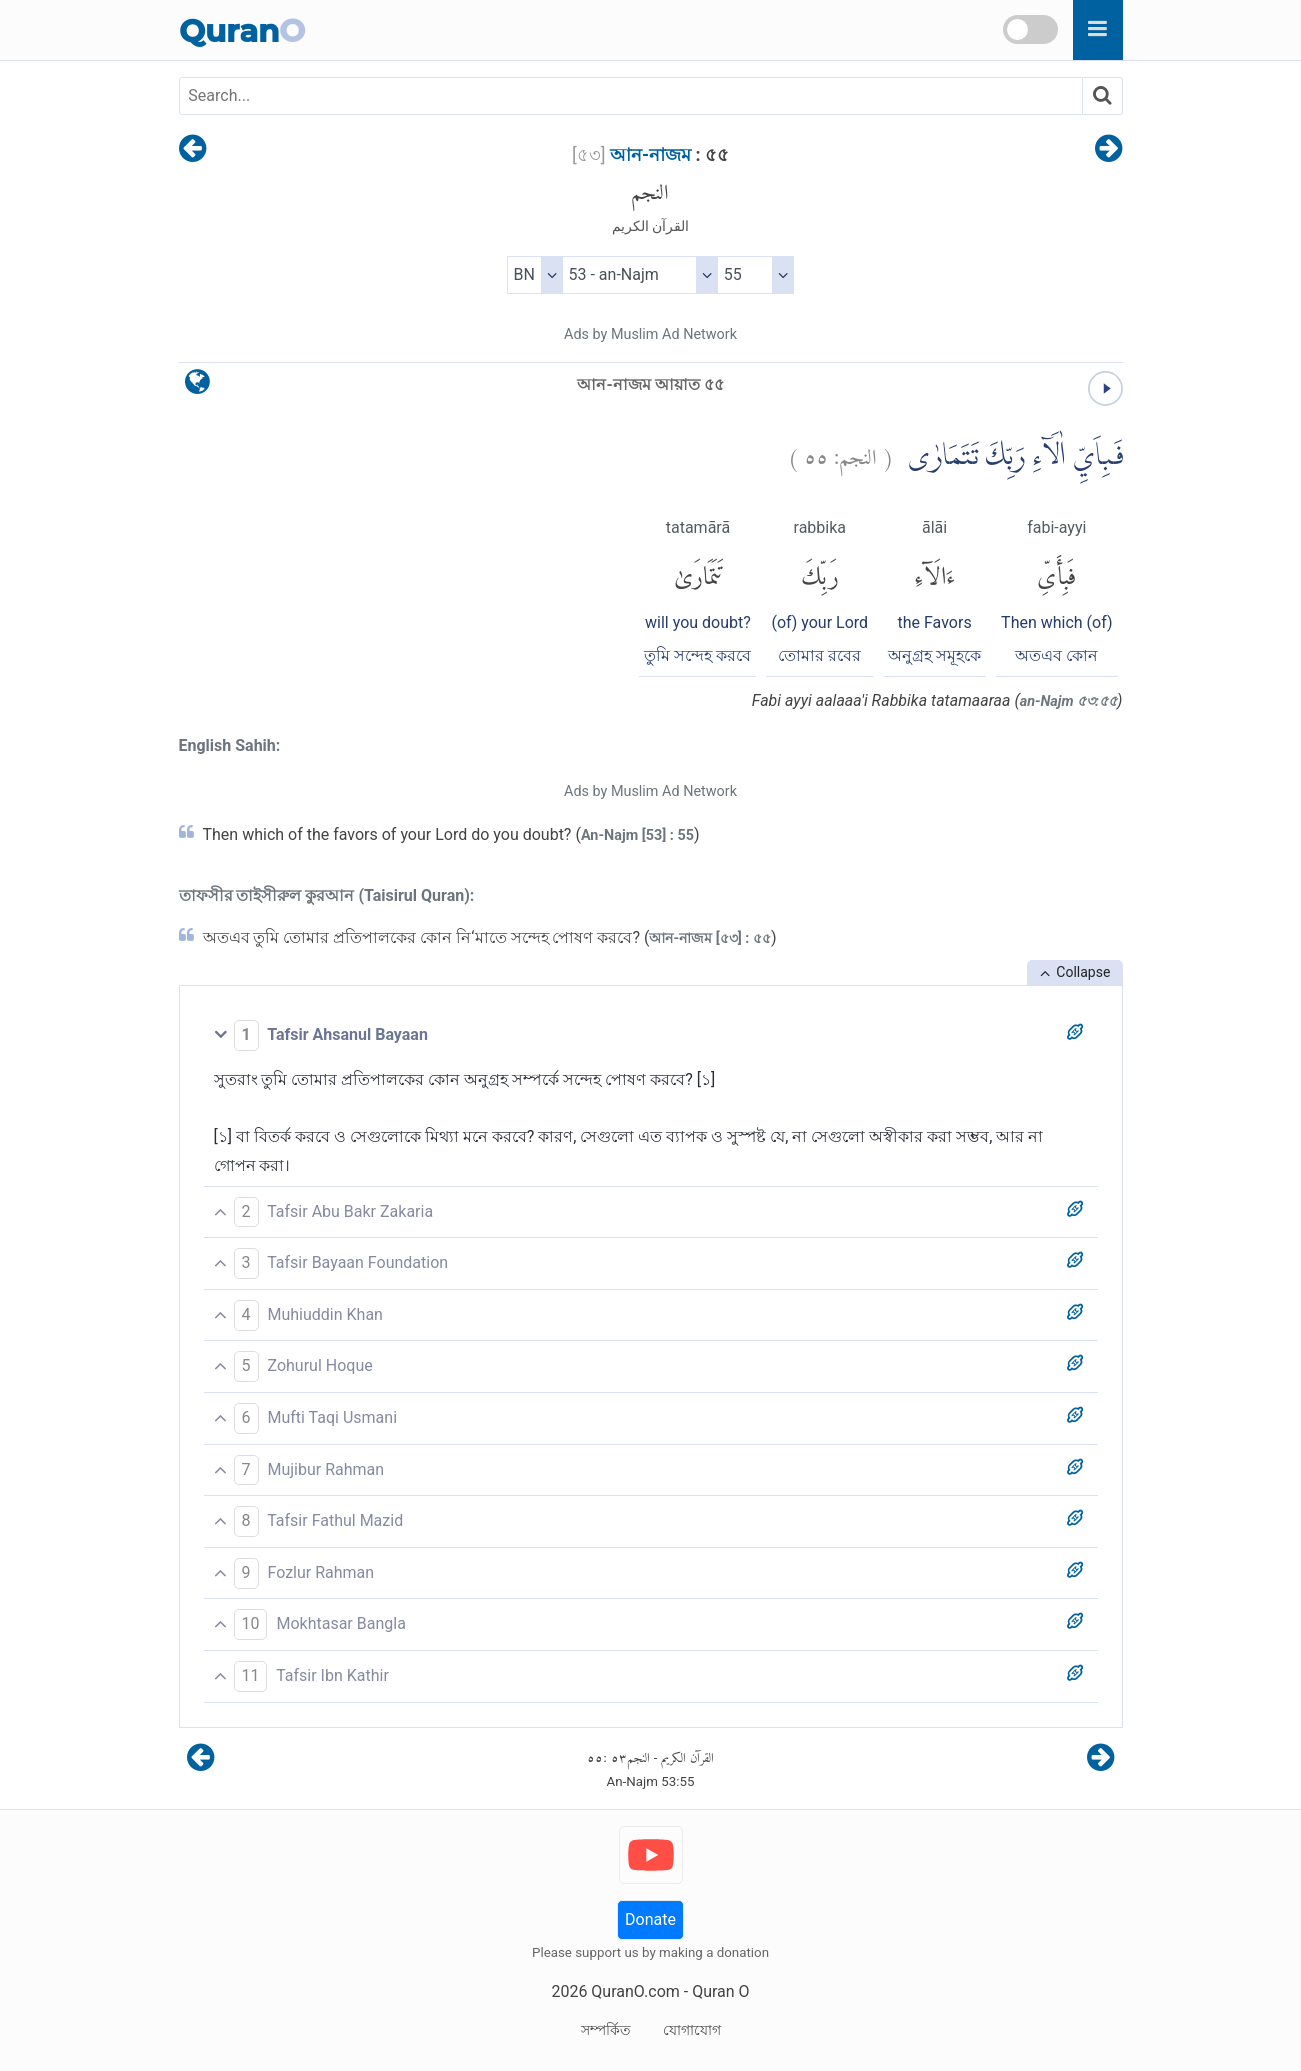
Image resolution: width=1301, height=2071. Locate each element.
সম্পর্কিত (606, 2030)
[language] (197, 386)
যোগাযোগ (692, 2030)
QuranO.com (635, 1991)
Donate (650, 1919)
